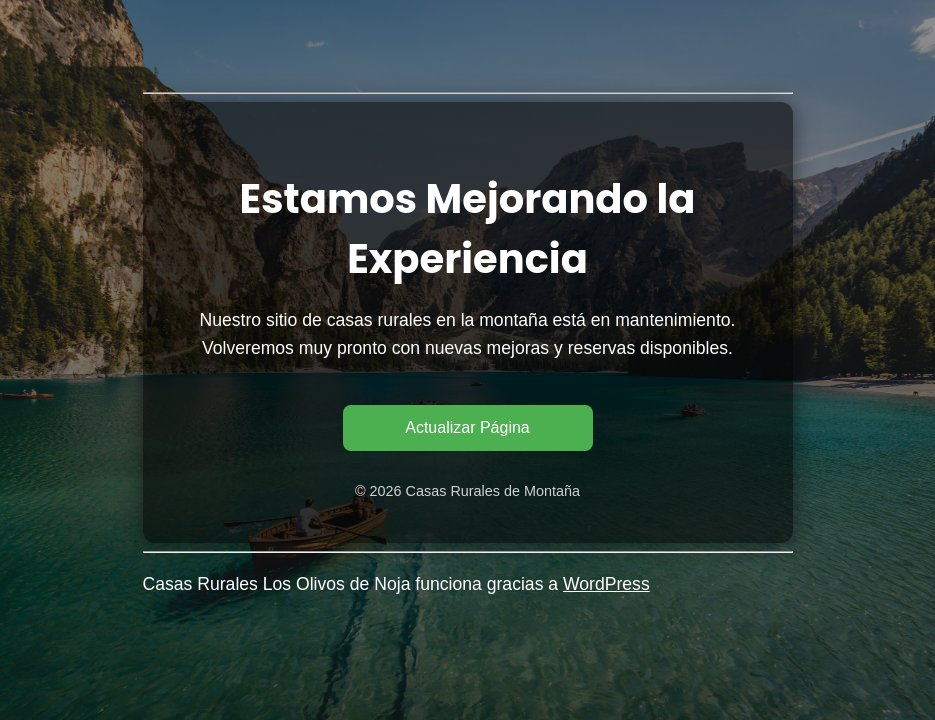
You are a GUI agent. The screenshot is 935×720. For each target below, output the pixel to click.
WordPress (606, 584)
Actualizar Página (467, 427)
